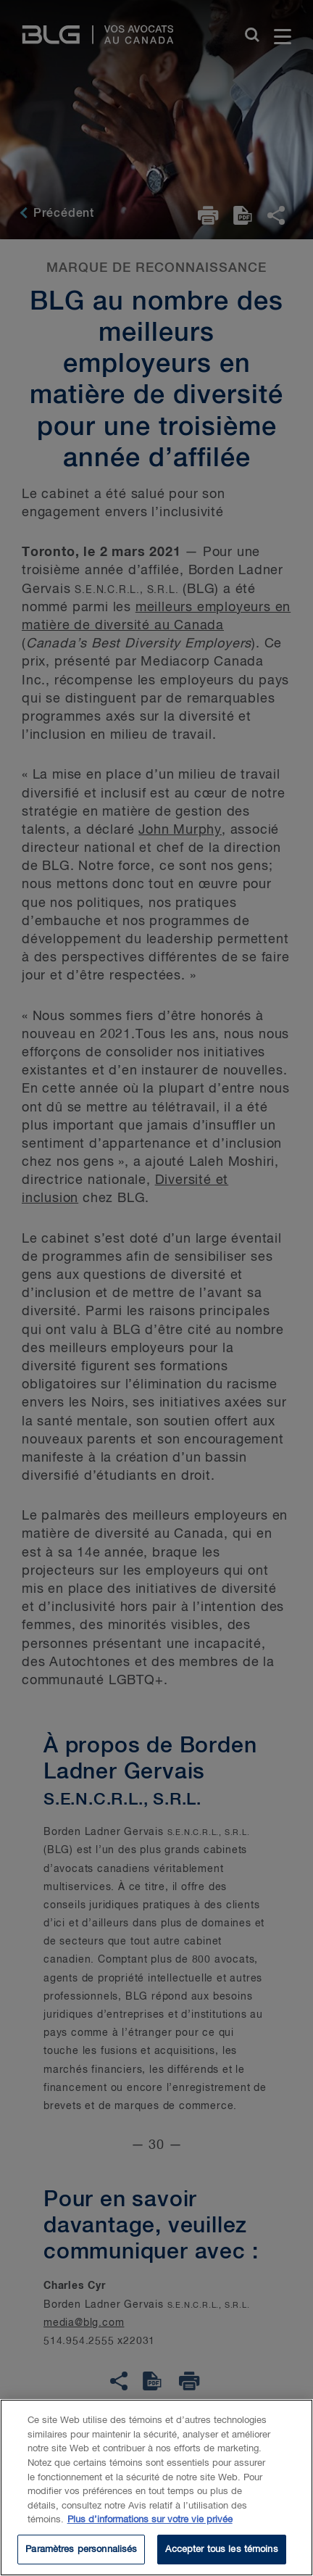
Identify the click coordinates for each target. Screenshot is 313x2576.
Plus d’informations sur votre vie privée (150, 2522)
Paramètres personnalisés (81, 2552)
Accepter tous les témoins (221, 2552)
